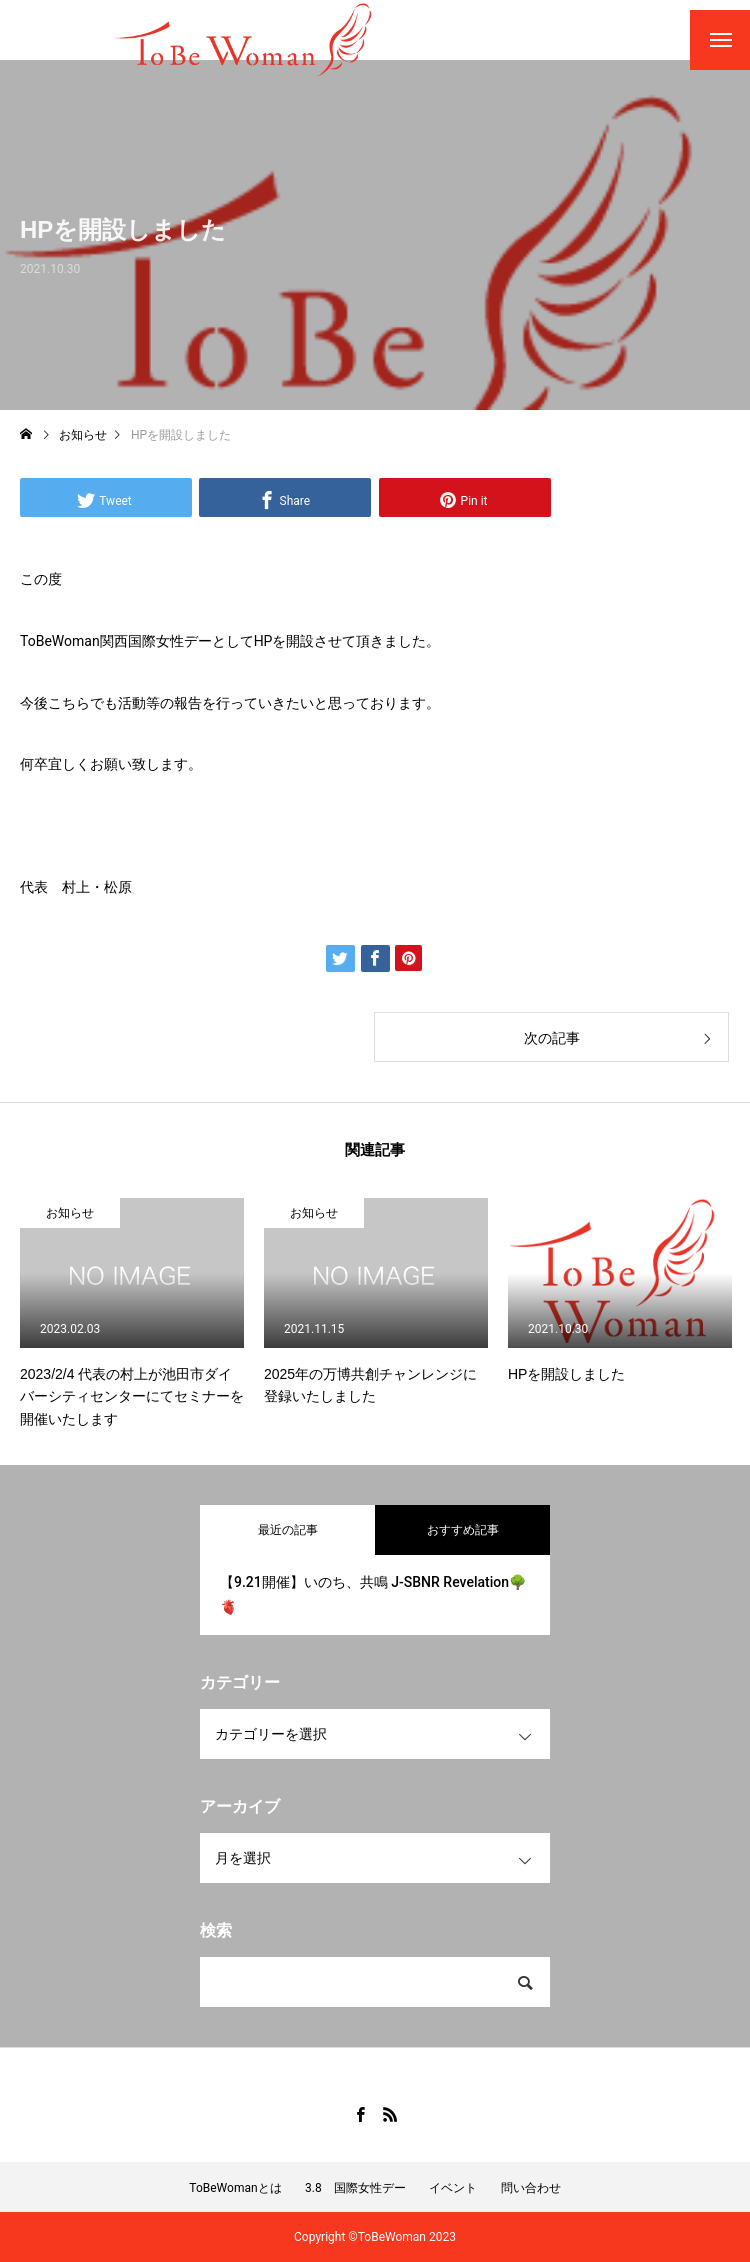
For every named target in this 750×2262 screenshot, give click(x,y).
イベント (453, 2188)
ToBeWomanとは (235, 2188)
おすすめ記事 (463, 1530)
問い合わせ (531, 2188)
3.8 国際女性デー (355, 2188)
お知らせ (70, 1213)
